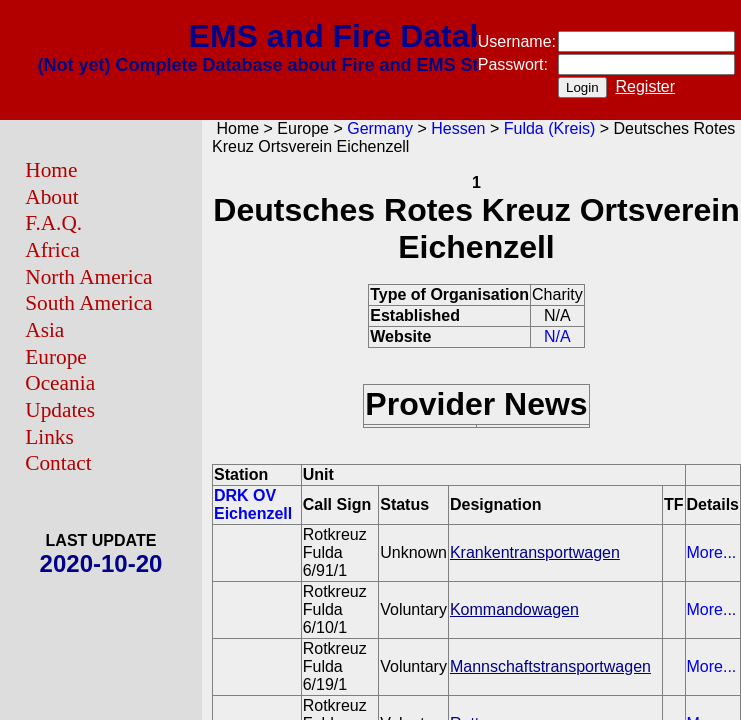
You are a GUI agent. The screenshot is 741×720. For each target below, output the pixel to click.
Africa (52, 250)
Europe (56, 357)
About (51, 197)
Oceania (60, 383)
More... (712, 552)
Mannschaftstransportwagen (550, 666)
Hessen (458, 128)
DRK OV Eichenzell (253, 504)
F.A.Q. (53, 223)
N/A (557, 336)
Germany (380, 128)
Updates (60, 410)
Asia (44, 330)
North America (88, 277)
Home (51, 170)
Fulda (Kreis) (550, 128)
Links (49, 437)
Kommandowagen (514, 609)
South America (88, 303)
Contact (58, 463)
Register (646, 86)
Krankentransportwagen (535, 552)
